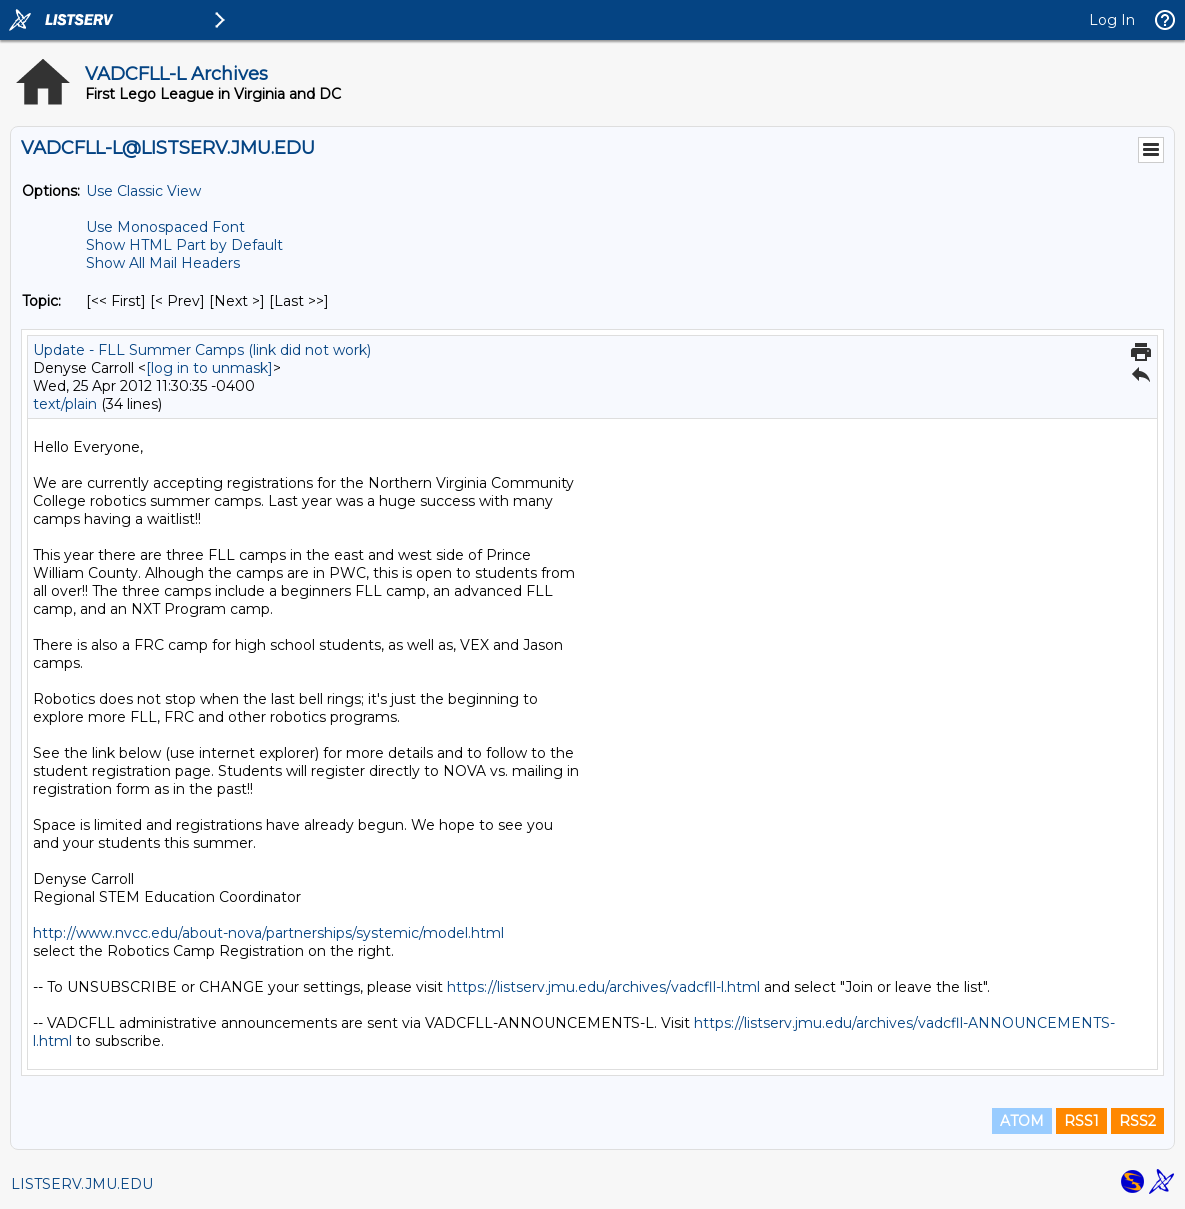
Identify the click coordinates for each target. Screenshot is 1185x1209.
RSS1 (1081, 1121)
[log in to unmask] (209, 368)
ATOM (1022, 1121)
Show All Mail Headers (163, 263)
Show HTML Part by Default (184, 245)
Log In (1112, 20)
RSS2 (1137, 1121)
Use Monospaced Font (165, 227)
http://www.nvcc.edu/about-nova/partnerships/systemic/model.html (268, 933)
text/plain (65, 404)
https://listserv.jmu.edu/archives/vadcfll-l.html (603, 987)
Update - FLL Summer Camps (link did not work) (202, 350)
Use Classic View (143, 191)
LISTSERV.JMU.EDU (82, 1184)
